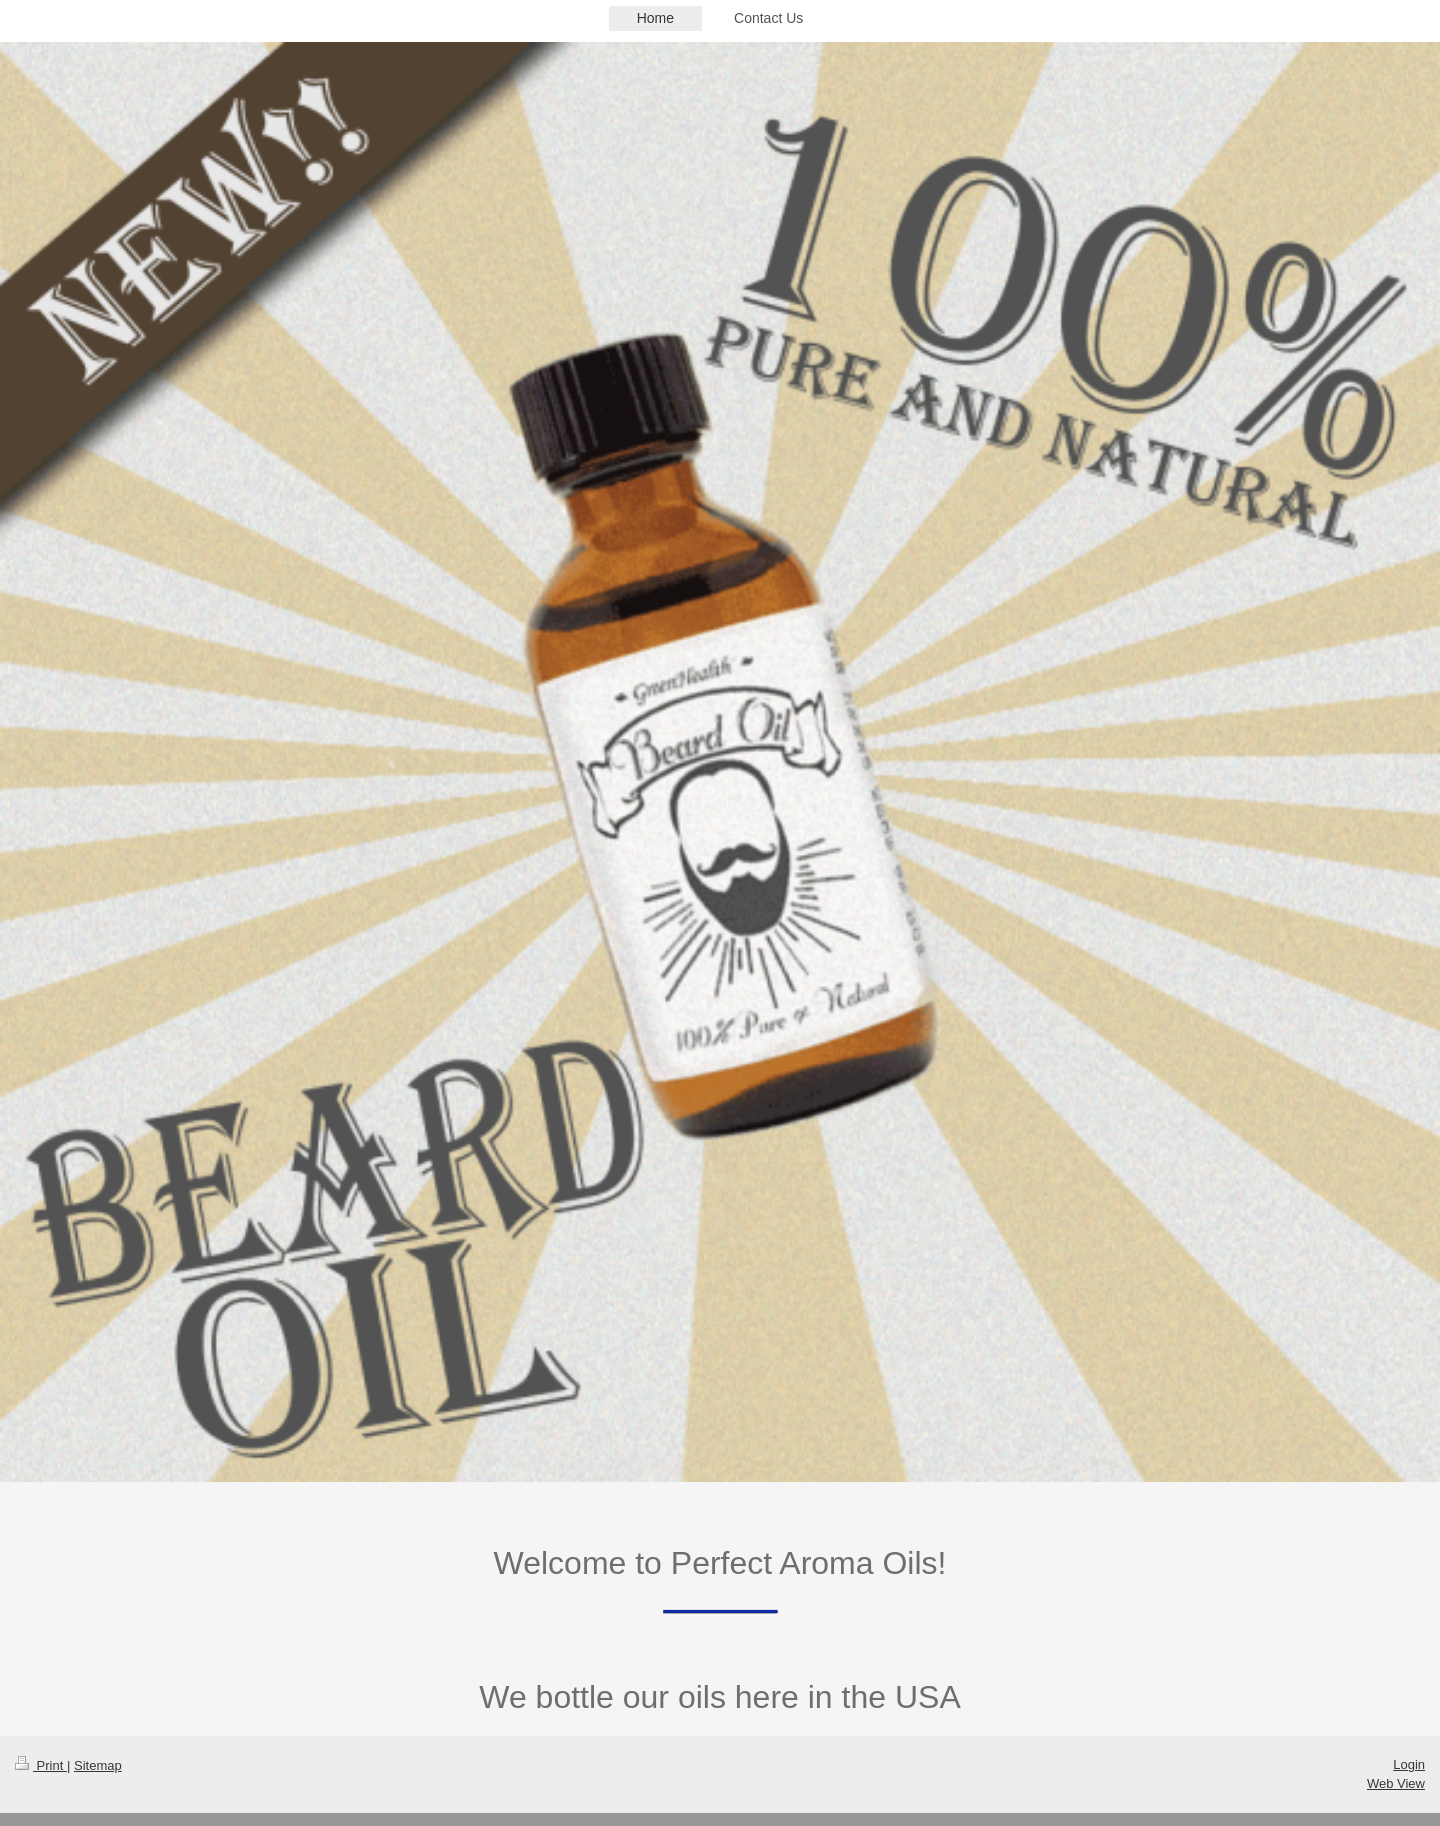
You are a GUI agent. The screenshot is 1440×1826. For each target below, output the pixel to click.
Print (41, 1765)
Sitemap (98, 1765)
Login (1409, 1764)
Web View (1396, 1783)
